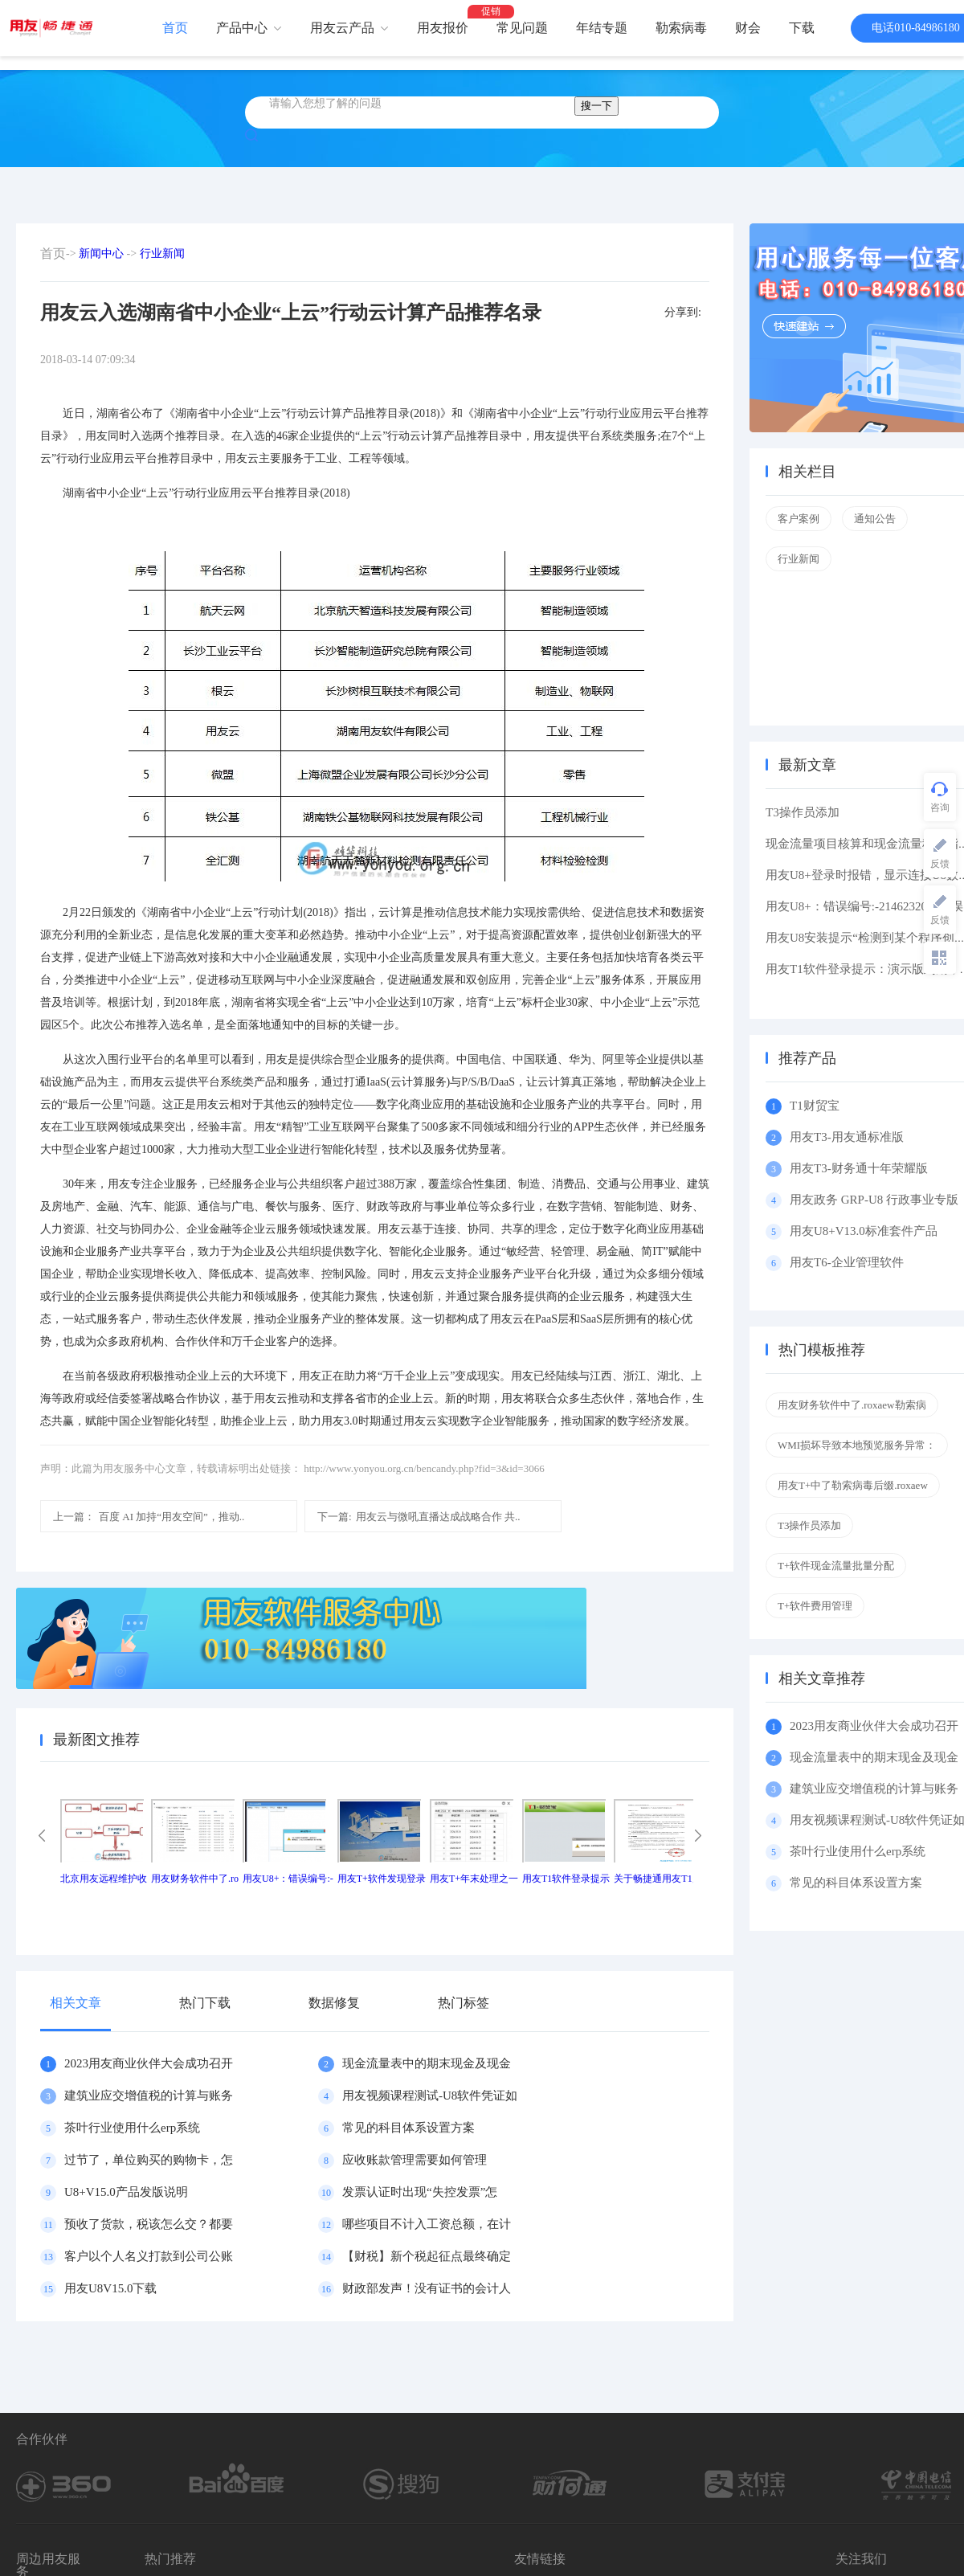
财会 (748, 28)
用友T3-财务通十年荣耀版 (861, 1168)
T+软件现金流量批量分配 (836, 1566)
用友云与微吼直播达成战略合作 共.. (418, 1517)
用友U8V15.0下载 (110, 2288)
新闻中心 (101, 253)
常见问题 (522, 28)
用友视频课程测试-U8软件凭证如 (429, 2095)
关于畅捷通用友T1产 (657, 1878)
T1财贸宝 (814, 1105)
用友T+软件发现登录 (381, 1878)
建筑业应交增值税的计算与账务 (148, 2095)
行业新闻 (162, 253)
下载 (802, 28)
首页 (175, 28)
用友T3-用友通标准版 (847, 1137)
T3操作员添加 (802, 812)
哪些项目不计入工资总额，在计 (426, 2224)
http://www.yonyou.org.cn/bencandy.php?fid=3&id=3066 (424, 1468)
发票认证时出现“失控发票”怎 (419, 2192)
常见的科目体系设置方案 (408, 2127)
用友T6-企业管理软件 (847, 1262)
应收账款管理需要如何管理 (414, 2159)
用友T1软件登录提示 (566, 1878)
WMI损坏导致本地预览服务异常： (857, 1445)
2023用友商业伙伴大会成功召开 (148, 2063)
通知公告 (875, 519)
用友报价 (442, 28)
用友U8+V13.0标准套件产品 (863, 1231)
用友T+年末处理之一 (474, 1878)
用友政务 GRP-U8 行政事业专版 (874, 1199)
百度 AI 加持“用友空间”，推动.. (148, 1517)
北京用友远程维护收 (103, 1878)
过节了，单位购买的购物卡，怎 (148, 2159)
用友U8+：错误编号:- (288, 1878)
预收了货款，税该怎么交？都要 (148, 2224)
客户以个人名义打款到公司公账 (148, 2256)
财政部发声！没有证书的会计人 (426, 2288)
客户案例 (798, 519)
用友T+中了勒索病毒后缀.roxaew (853, 1485)
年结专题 (601, 28)
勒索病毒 (681, 28)
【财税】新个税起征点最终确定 (426, 2256)
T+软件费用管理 (815, 1606)
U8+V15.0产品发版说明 (126, 2192)
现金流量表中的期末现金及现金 (426, 2063)
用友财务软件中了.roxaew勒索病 (852, 1405)
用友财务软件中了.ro (195, 1878)
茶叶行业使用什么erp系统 (132, 2127)
